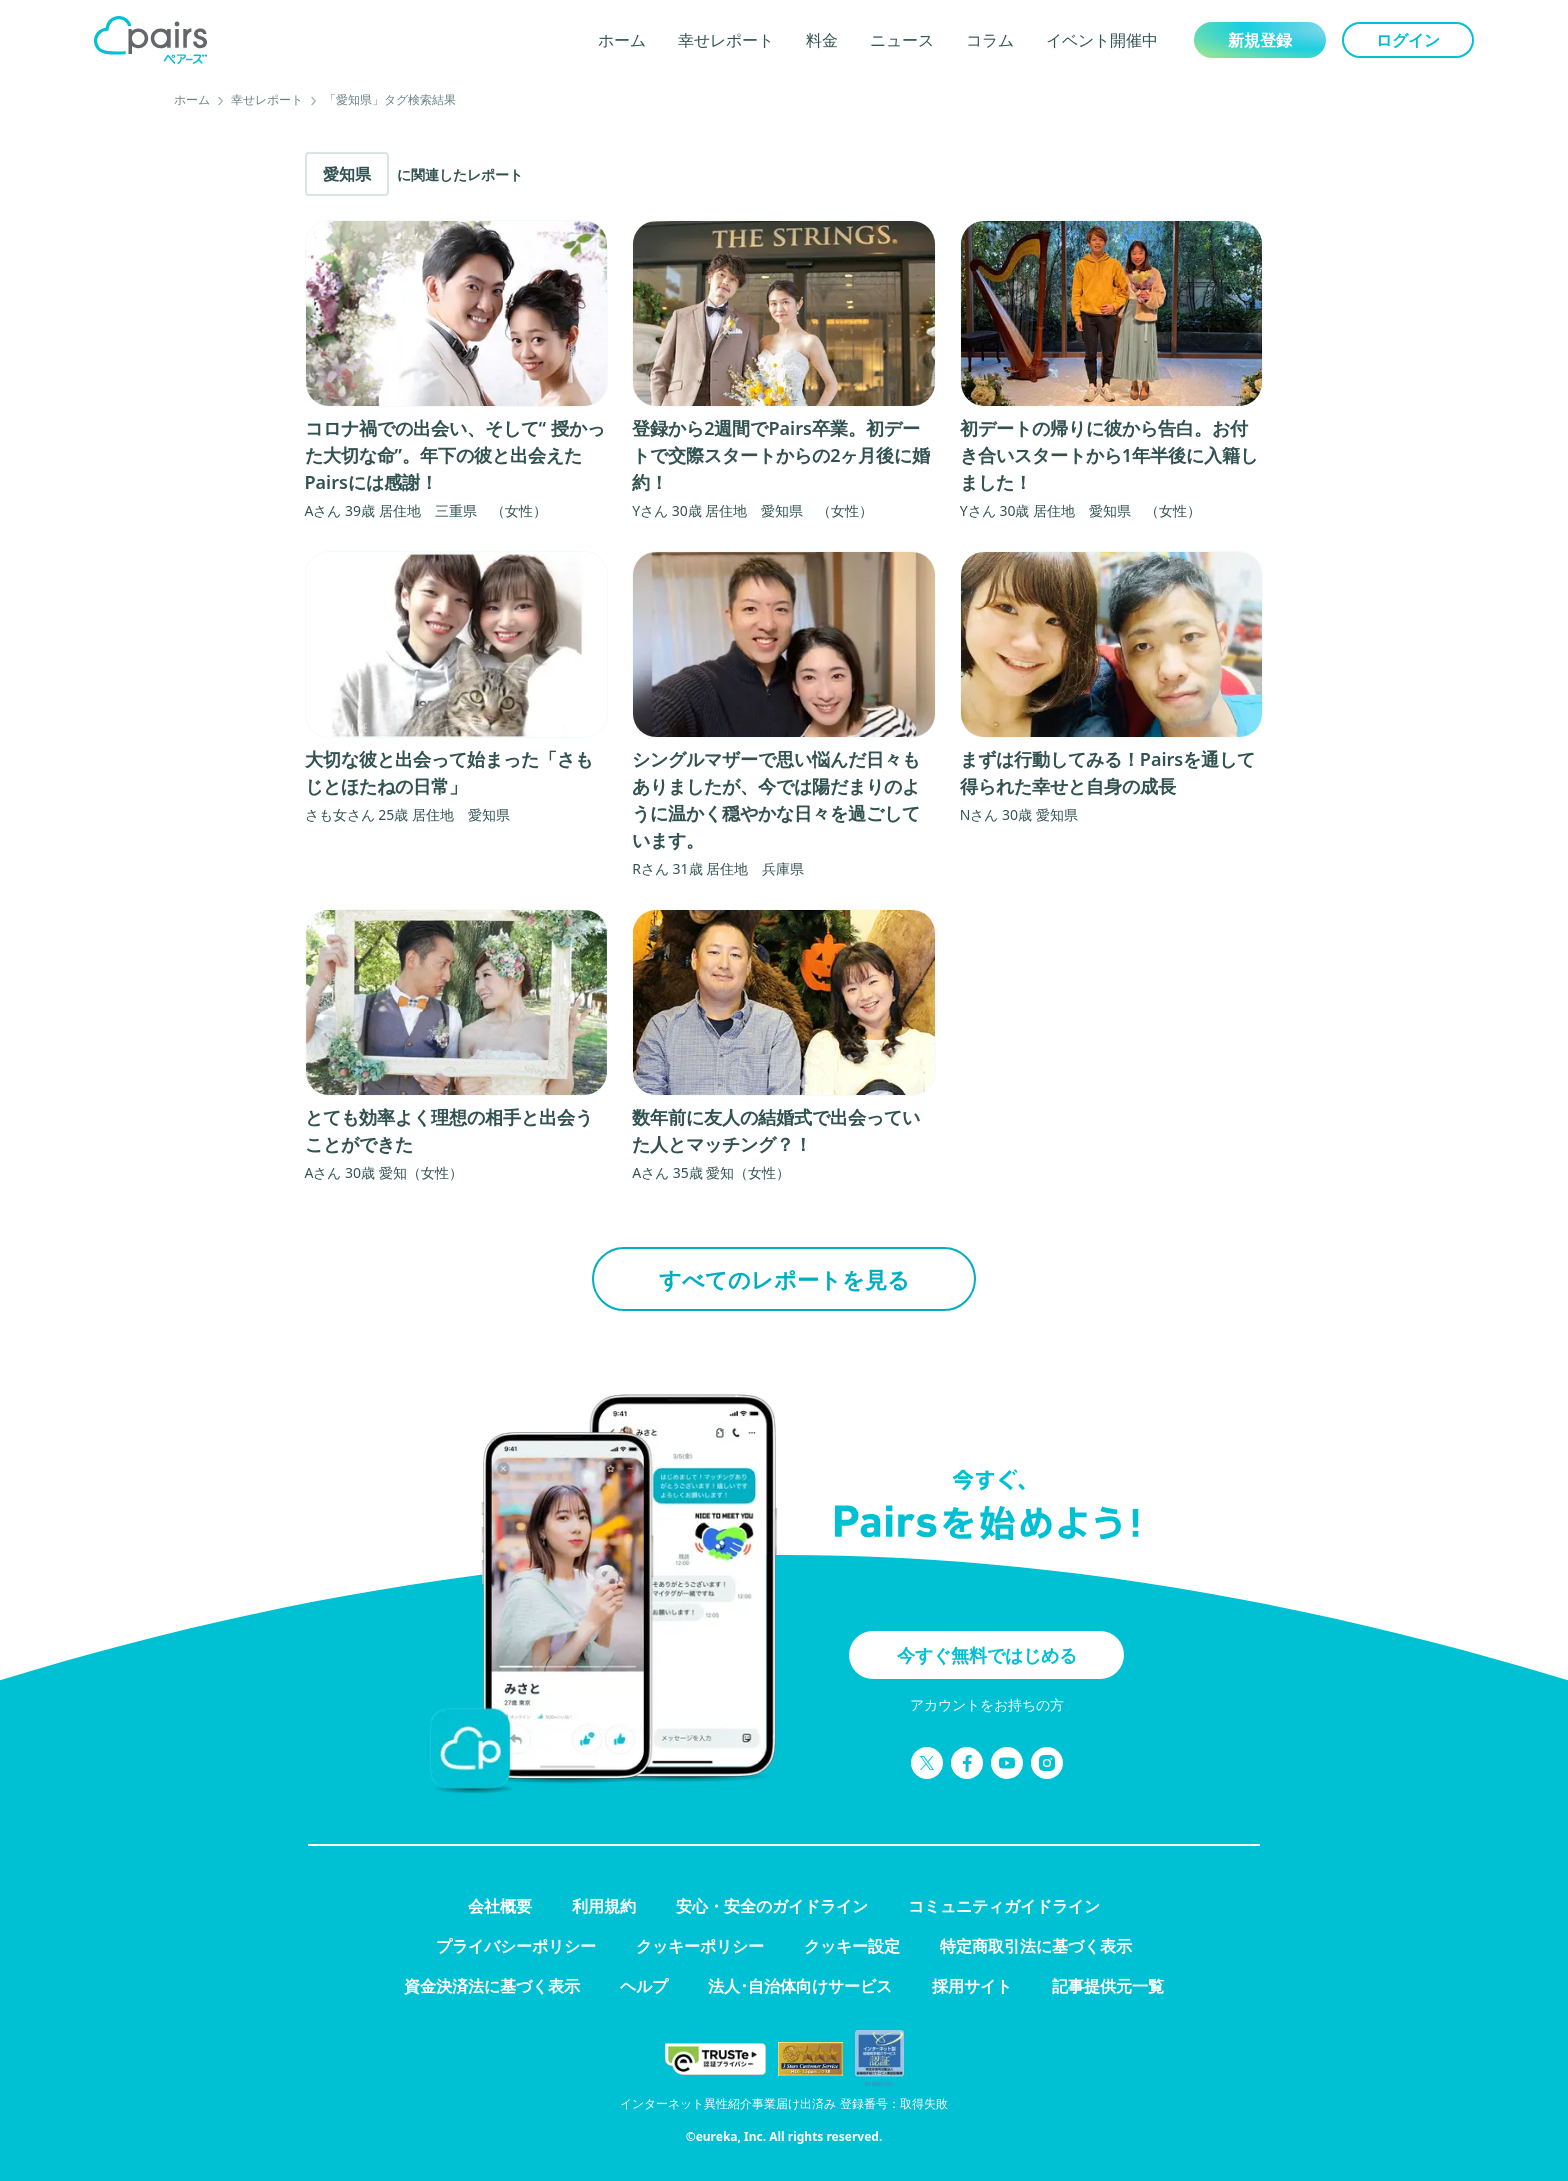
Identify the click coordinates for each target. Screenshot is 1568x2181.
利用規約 (604, 1906)
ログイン (1408, 40)
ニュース (902, 40)
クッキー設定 (852, 1946)
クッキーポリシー (700, 1946)
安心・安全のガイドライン (772, 1906)
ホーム (622, 40)
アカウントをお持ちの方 (987, 1704)
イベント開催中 (1102, 40)
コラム (990, 40)
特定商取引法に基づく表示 (1036, 1946)
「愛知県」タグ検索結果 (390, 99)
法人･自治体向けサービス (800, 1986)
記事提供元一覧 (1108, 1986)
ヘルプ (644, 1986)
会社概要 (500, 1906)
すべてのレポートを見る (784, 1279)
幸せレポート (726, 40)
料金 (822, 40)
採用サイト (972, 1986)
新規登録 (1260, 40)
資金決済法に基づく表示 (492, 1986)
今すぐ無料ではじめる (987, 1655)
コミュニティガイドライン (1004, 1906)
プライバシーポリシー (516, 1946)
